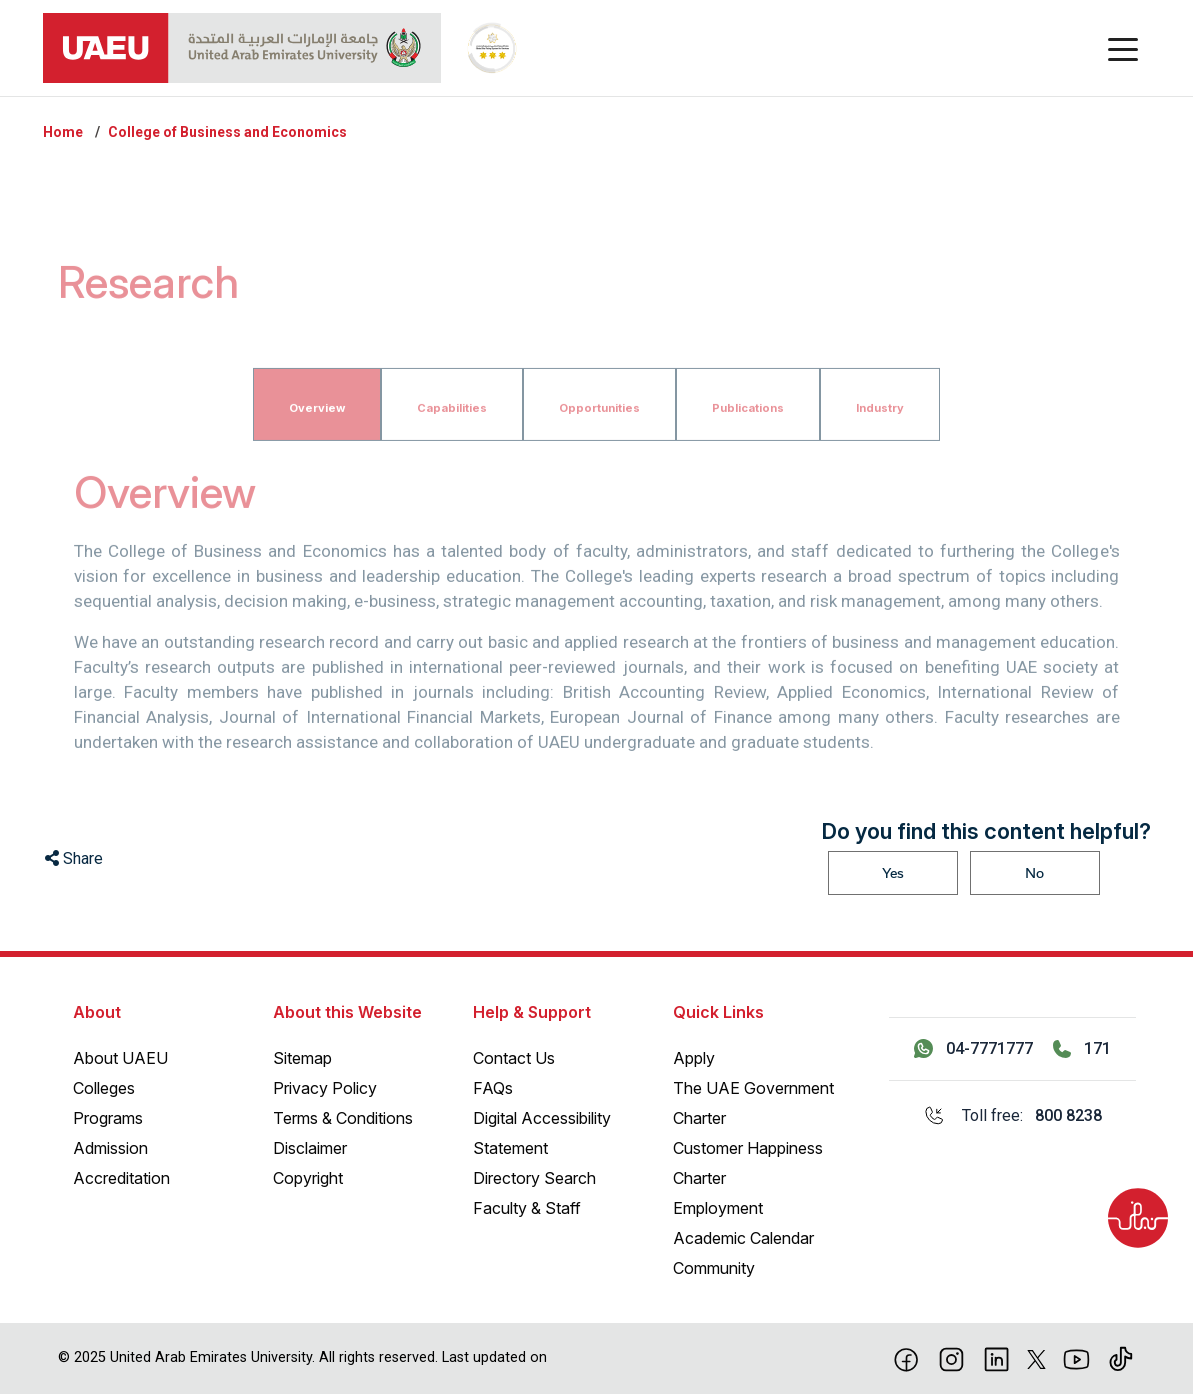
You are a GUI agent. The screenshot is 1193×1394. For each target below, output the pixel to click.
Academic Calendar (743, 1238)
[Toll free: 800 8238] (1012, 1116)
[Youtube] (1076, 1358)
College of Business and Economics (227, 132)
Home (63, 132)
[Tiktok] (1121, 1358)
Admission (110, 1148)
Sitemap (302, 1058)
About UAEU (120, 1058)
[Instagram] (951, 1358)
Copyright (308, 1178)
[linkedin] (996, 1358)
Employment (718, 1208)
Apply (694, 1058)
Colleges (104, 1088)
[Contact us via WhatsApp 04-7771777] (973, 1049)
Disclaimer (310, 1148)
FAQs (493, 1088)
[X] (1036, 1358)
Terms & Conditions (343, 1118)
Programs (108, 1118)
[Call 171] (1082, 1049)
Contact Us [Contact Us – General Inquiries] (514, 1058)
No (1034, 873)
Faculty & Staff (527, 1208)
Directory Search (534, 1178)
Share (74, 858)
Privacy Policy (325, 1088)
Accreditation (121, 1178)
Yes (893, 873)
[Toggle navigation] (1123, 48)
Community (714, 1268)
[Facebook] (906, 1358)
